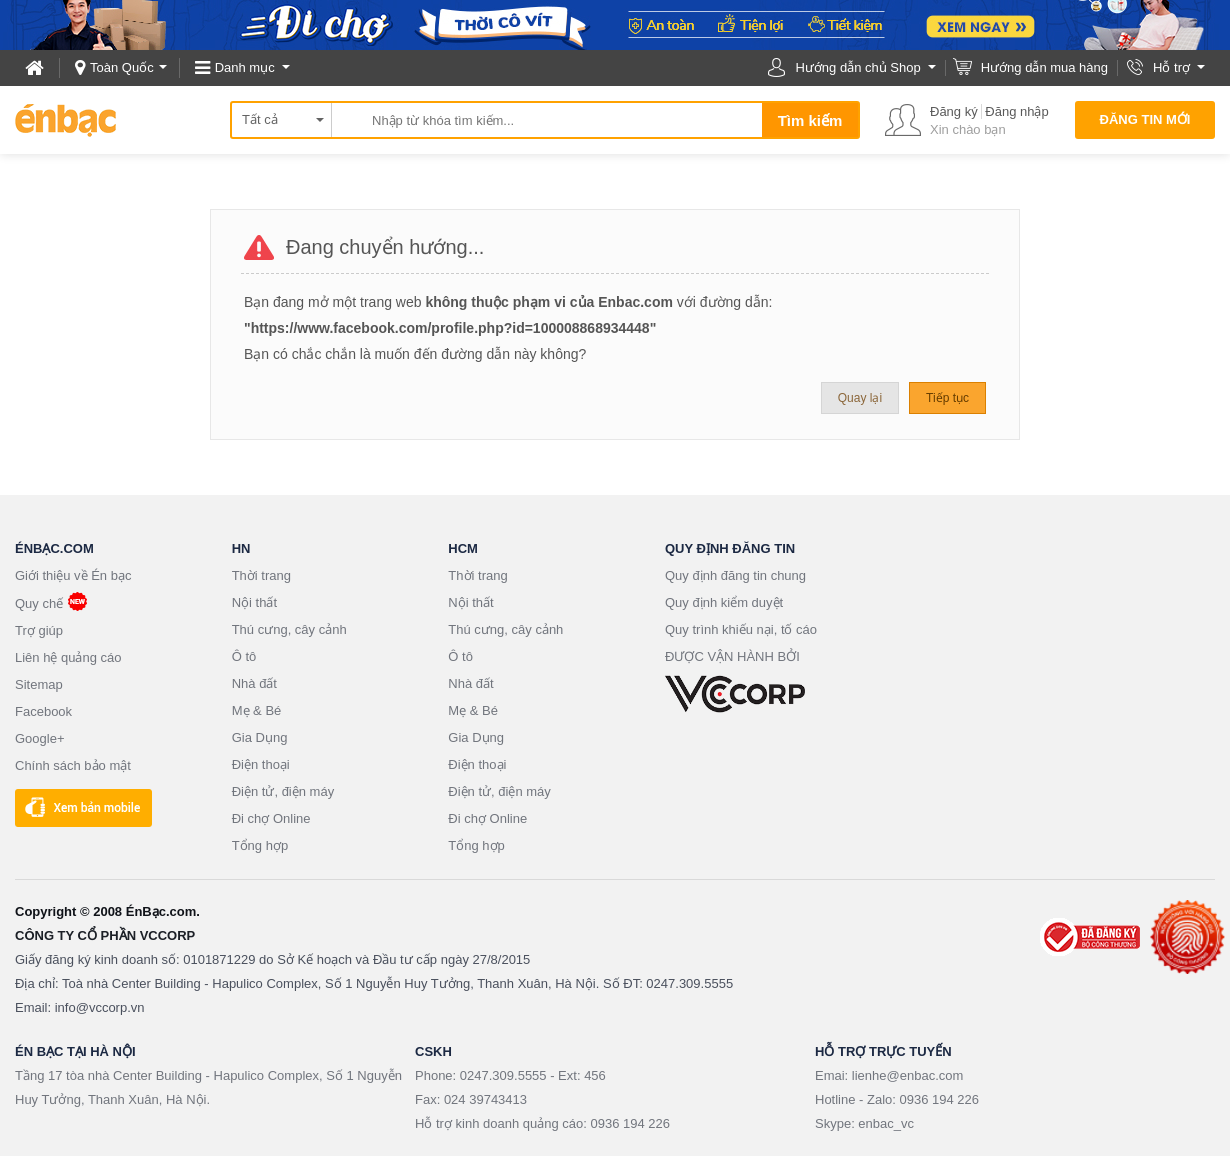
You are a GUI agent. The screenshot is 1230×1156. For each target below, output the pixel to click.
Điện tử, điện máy (283, 791)
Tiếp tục (947, 398)
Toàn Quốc (122, 67)
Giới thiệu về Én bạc (73, 575)
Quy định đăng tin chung (735, 575)
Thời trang (261, 575)
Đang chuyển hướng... (385, 247)
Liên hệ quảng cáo (68, 657)
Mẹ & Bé (257, 710)
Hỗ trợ (1171, 67)
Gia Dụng (260, 737)
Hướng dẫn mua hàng (1044, 67)
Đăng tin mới (1145, 119)
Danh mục (245, 67)
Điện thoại (261, 764)
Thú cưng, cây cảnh (289, 629)
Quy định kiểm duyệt (724, 602)
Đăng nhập (1016, 111)
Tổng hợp (260, 845)
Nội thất (254, 602)
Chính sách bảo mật (73, 765)
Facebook (43, 711)
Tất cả (260, 119)
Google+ (40, 738)
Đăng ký (954, 111)
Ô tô (244, 656)
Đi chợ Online (271, 818)
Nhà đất (254, 683)
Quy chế (39, 603)
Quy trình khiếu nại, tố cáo (741, 629)
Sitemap (39, 684)
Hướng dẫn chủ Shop (857, 67)
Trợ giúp (39, 630)
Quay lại (860, 398)
